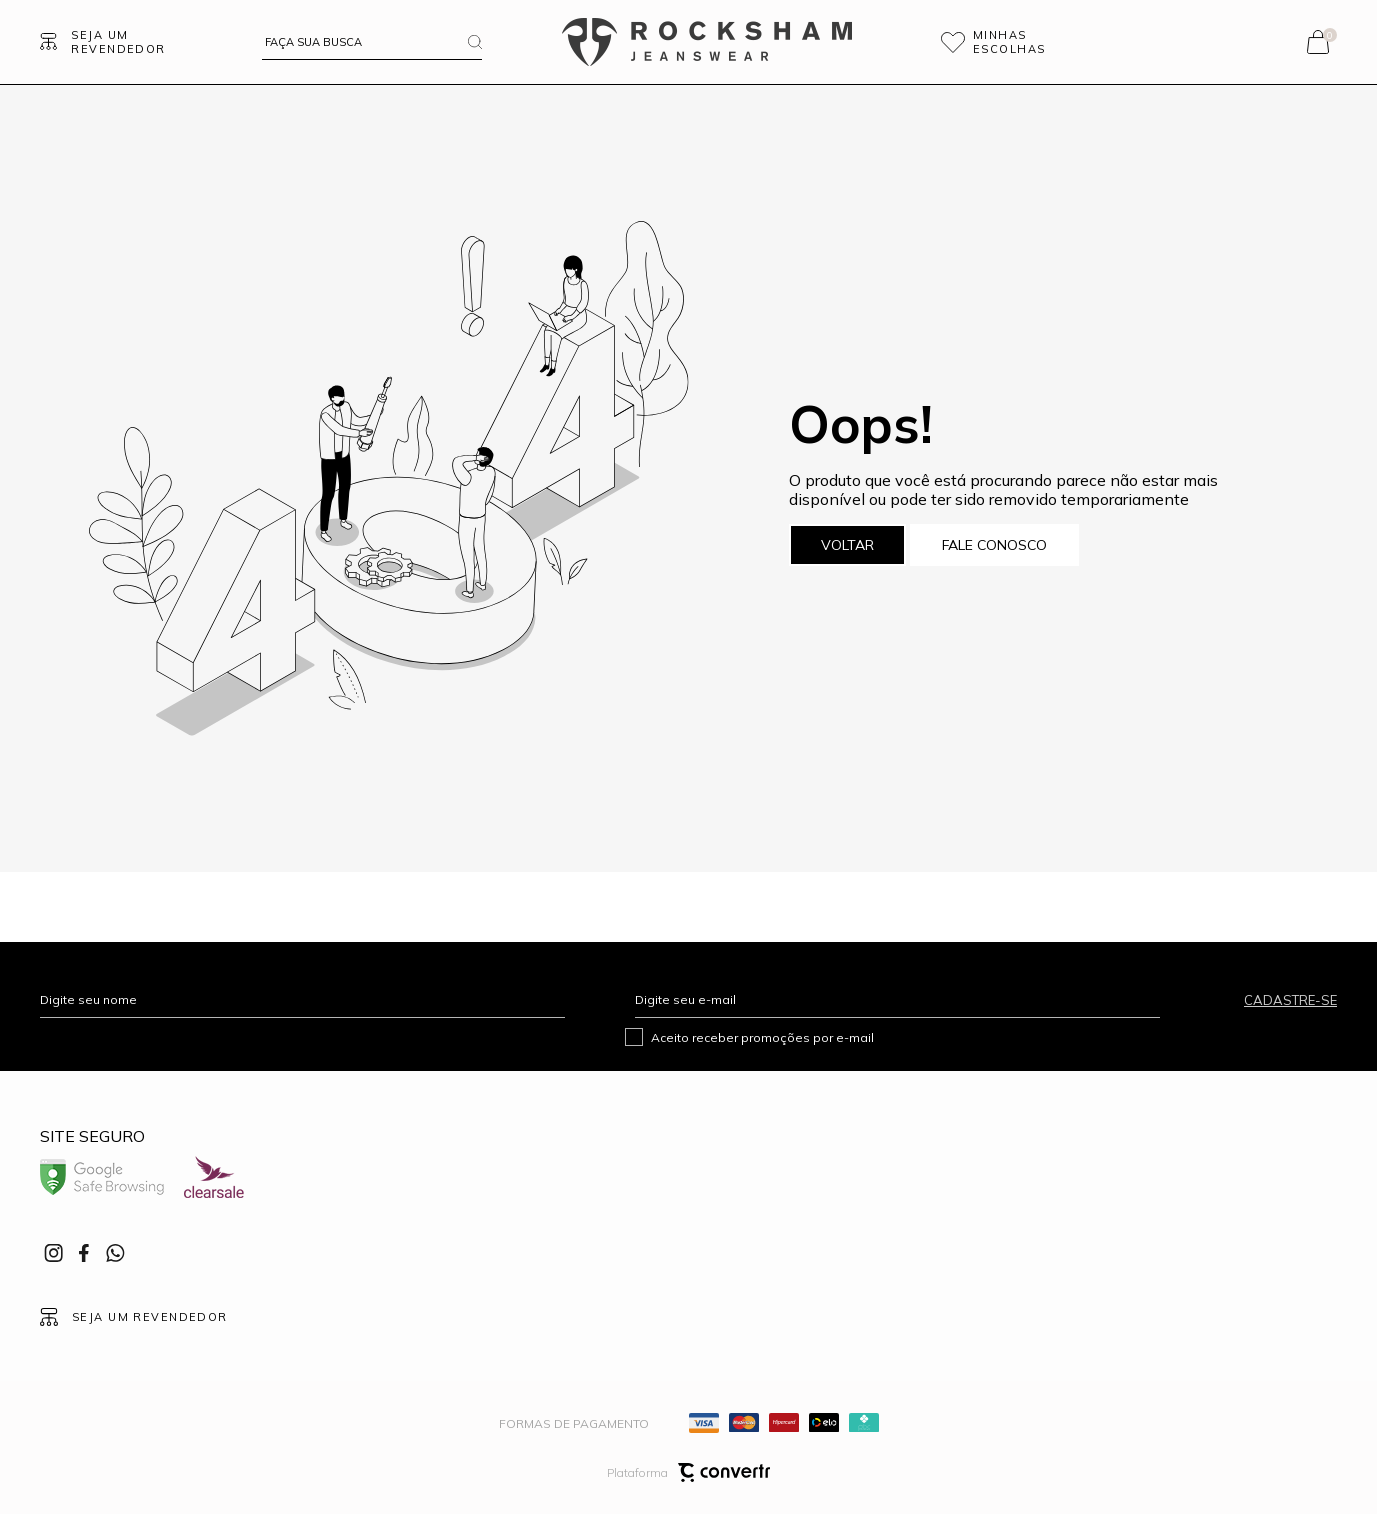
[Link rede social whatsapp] (115, 1253)
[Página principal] (707, 42)
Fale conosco (994, 545)
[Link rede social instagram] (55, 1253)
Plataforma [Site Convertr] (688, 1472)
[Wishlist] (1020, 42)
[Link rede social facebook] (85, 1253)
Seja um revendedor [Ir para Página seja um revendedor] (118, 42)
